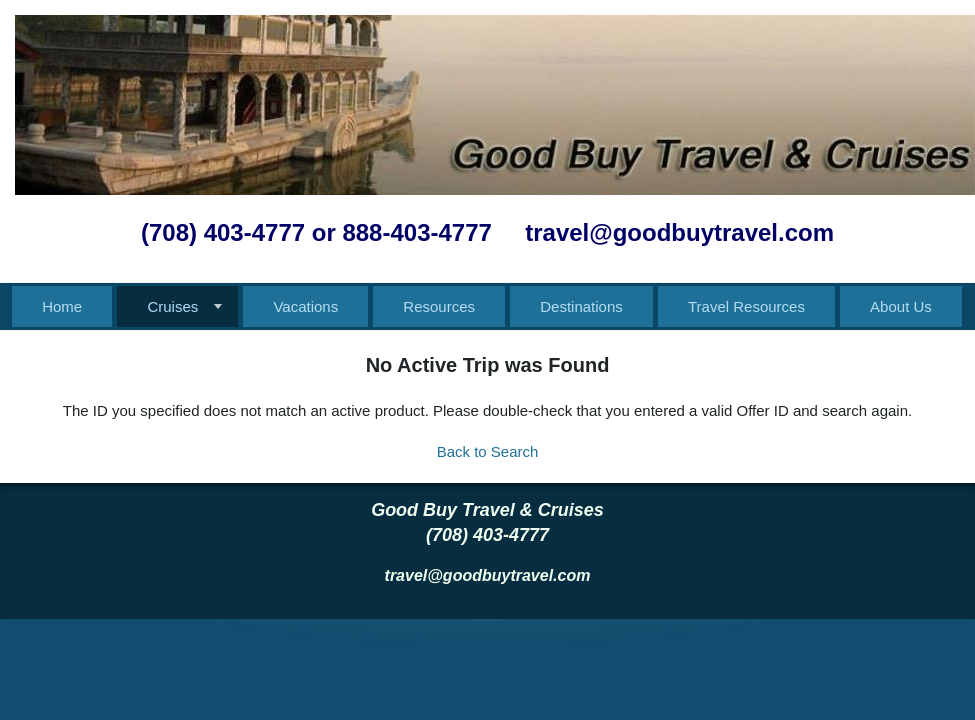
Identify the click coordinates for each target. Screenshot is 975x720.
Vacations (305, 306)
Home (62, 306)
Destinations (581, 306)
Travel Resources (746, 306)
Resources (439, 306)
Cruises (172, 306)
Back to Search (488, 451)
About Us (901, 306)
